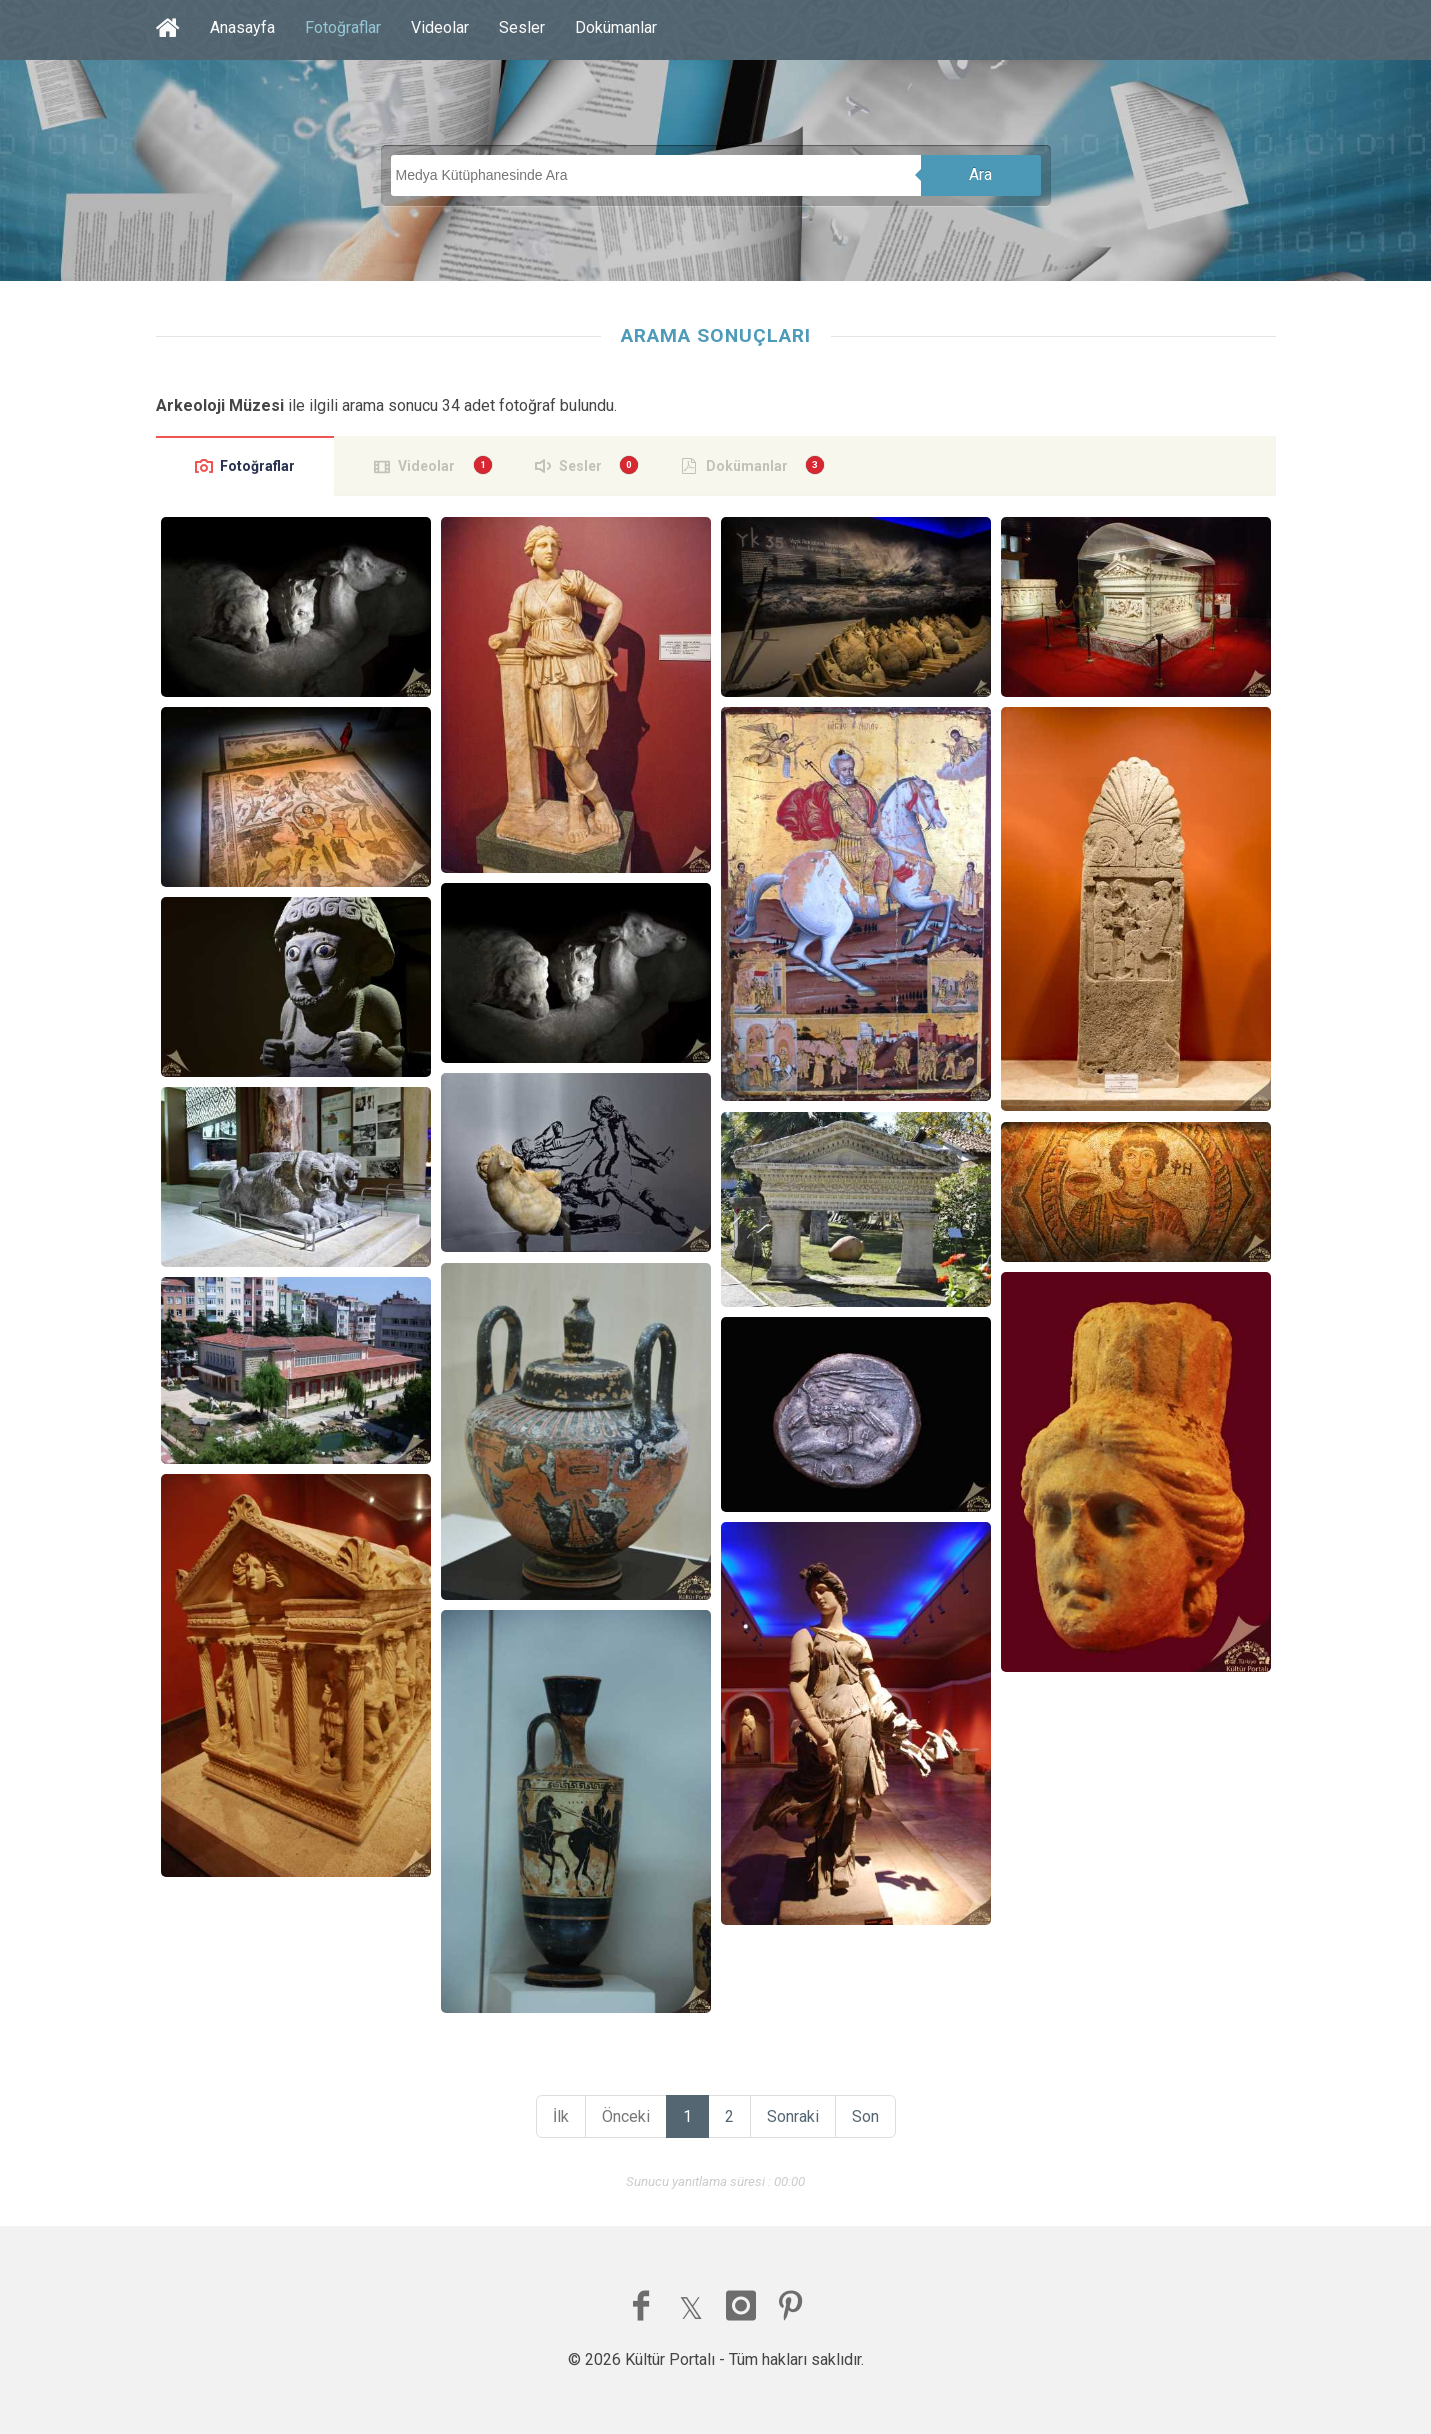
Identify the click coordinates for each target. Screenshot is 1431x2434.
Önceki (626, 2116)
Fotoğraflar (343, 27)
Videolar (440, 27)
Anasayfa (242, 27)
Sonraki (793, 2116)
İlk (561, 2116)
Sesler (522, 27)
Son (865, 2116)
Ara (980, 174)
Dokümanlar (616, 27)
